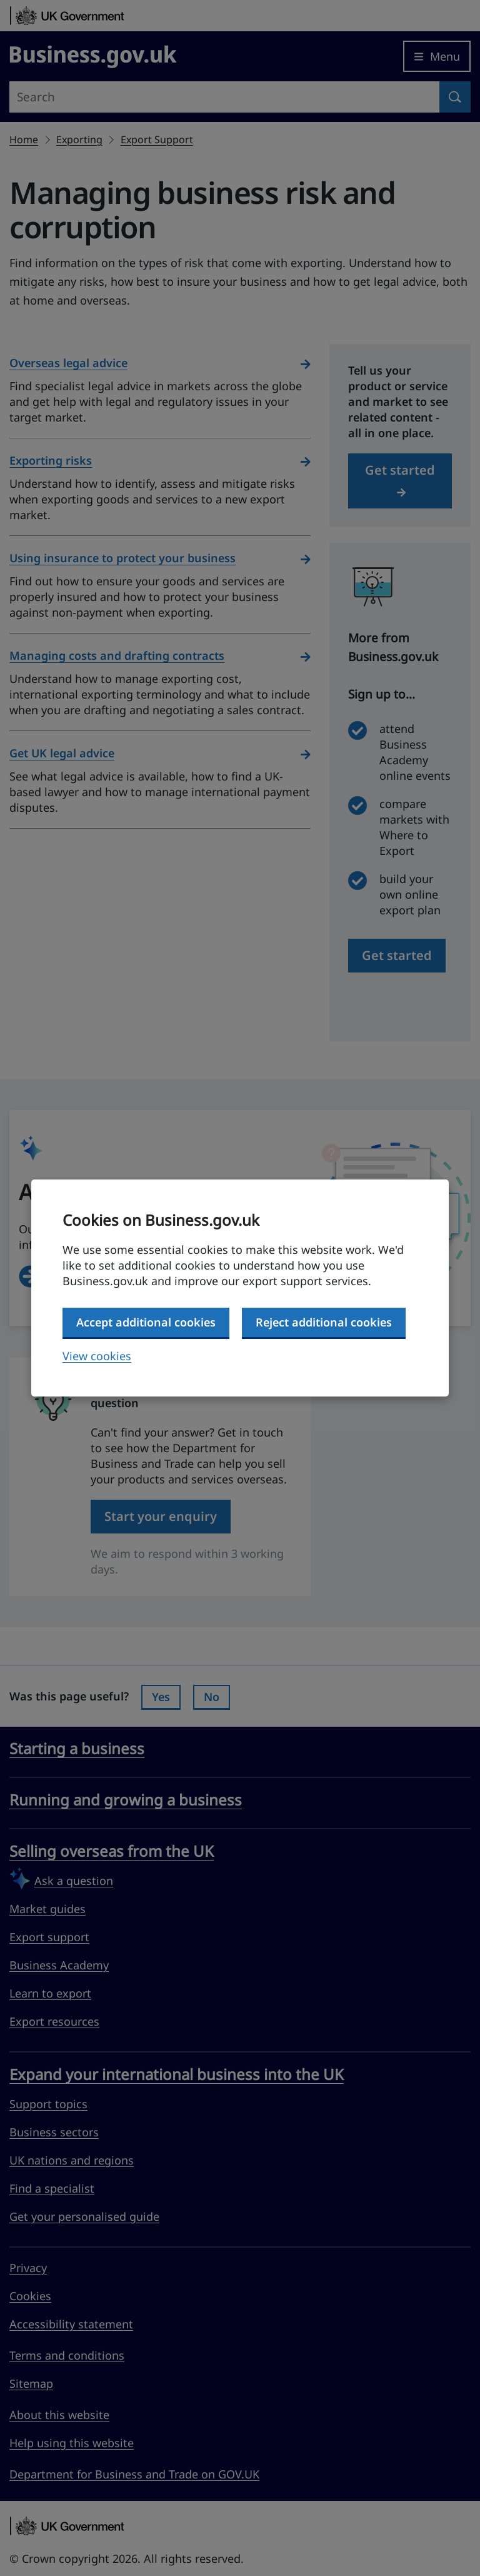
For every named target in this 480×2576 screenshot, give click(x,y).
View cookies (96, 1355)
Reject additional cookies (324, 1322)
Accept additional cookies (146, 1322)
